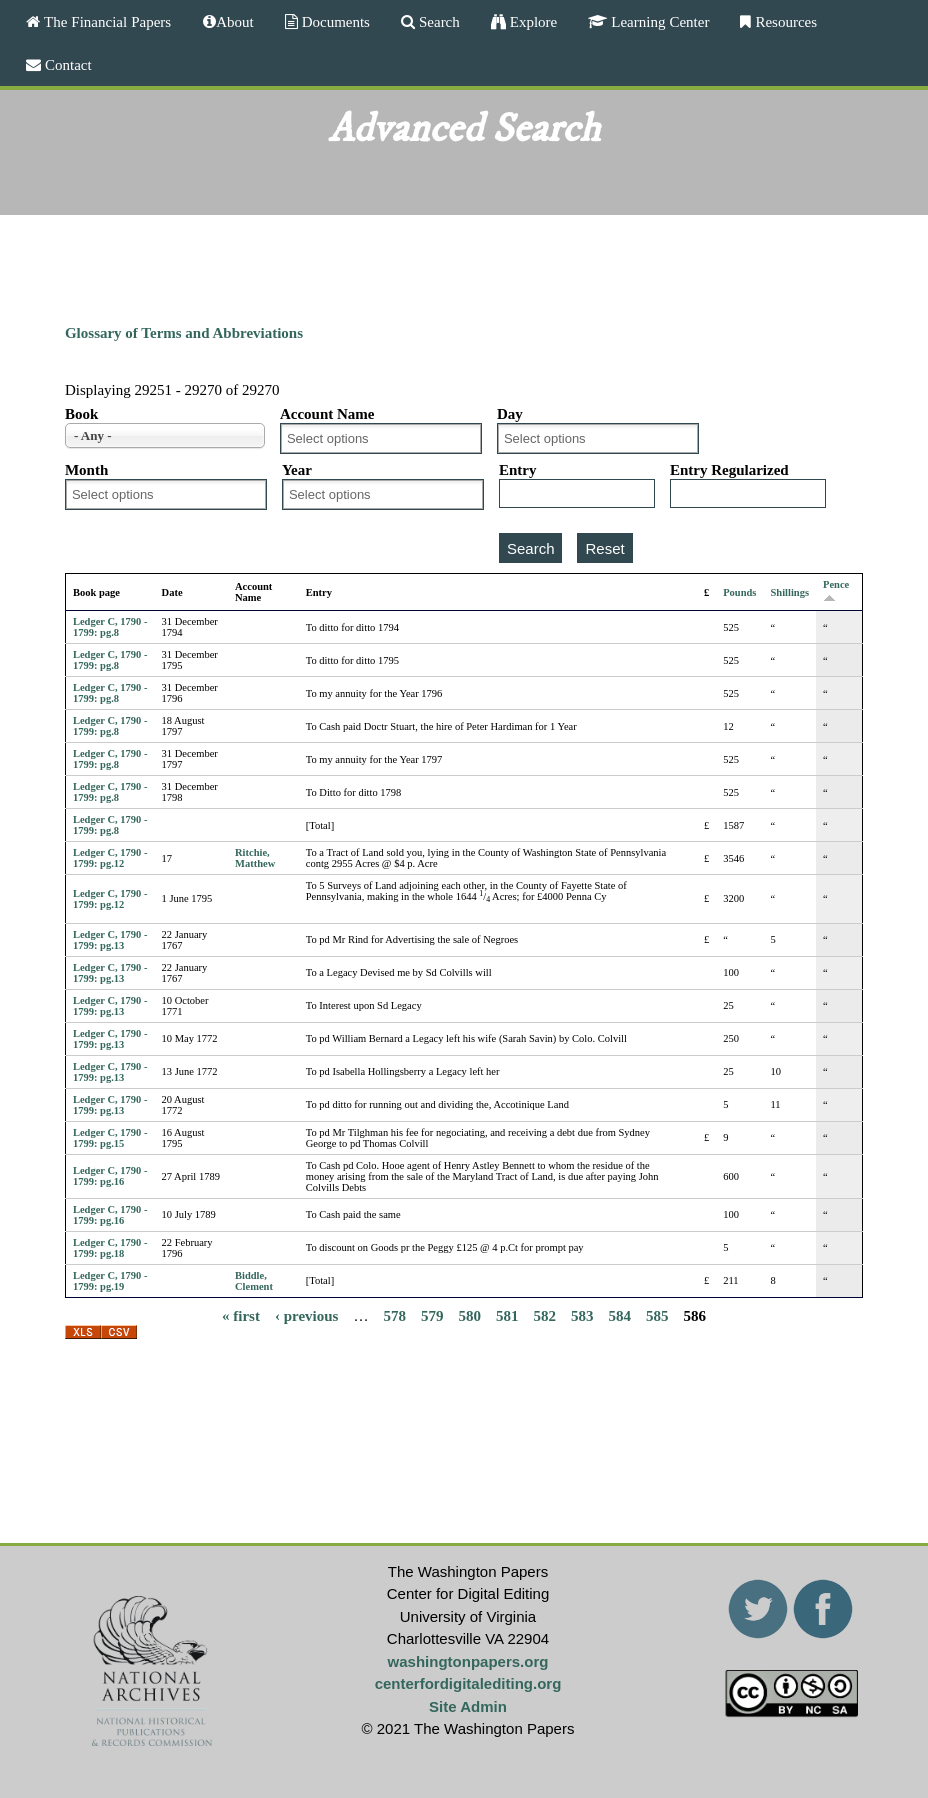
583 (582, 1316)
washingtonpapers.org (468, 1661)
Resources (784, 21)
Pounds (739, 592)
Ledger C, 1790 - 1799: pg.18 (110, 1248)
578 (394, 1316)
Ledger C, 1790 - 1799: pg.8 (110, 627)
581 (507, 1316)
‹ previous (306, 1316)
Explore (531, 21)
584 (619, 1316)
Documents (334, 21)
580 (469, 1316)
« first (241, 1316)
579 (432, 1316)
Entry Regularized (729, 470)
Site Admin (468, 1706)
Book (81, 414)
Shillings (789, 592)
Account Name (327, 414)
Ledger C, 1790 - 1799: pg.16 (110, 1176)
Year (297, 470)
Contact (66, 64)
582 (544, 1316)
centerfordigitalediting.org (468, 1683)
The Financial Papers (105, 21)
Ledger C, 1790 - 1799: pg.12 (110, 858)
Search (437, 21)
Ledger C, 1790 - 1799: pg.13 (110, 940)
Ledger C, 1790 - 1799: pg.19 (110, 1281)
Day (510, 414)
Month (86, 470)
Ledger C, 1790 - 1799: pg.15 (110, 1138)
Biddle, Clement (254, 1281)
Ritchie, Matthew (255, 858)
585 (657, 1316)
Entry (518, 470)
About (235, 21)
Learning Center (658, 21)
